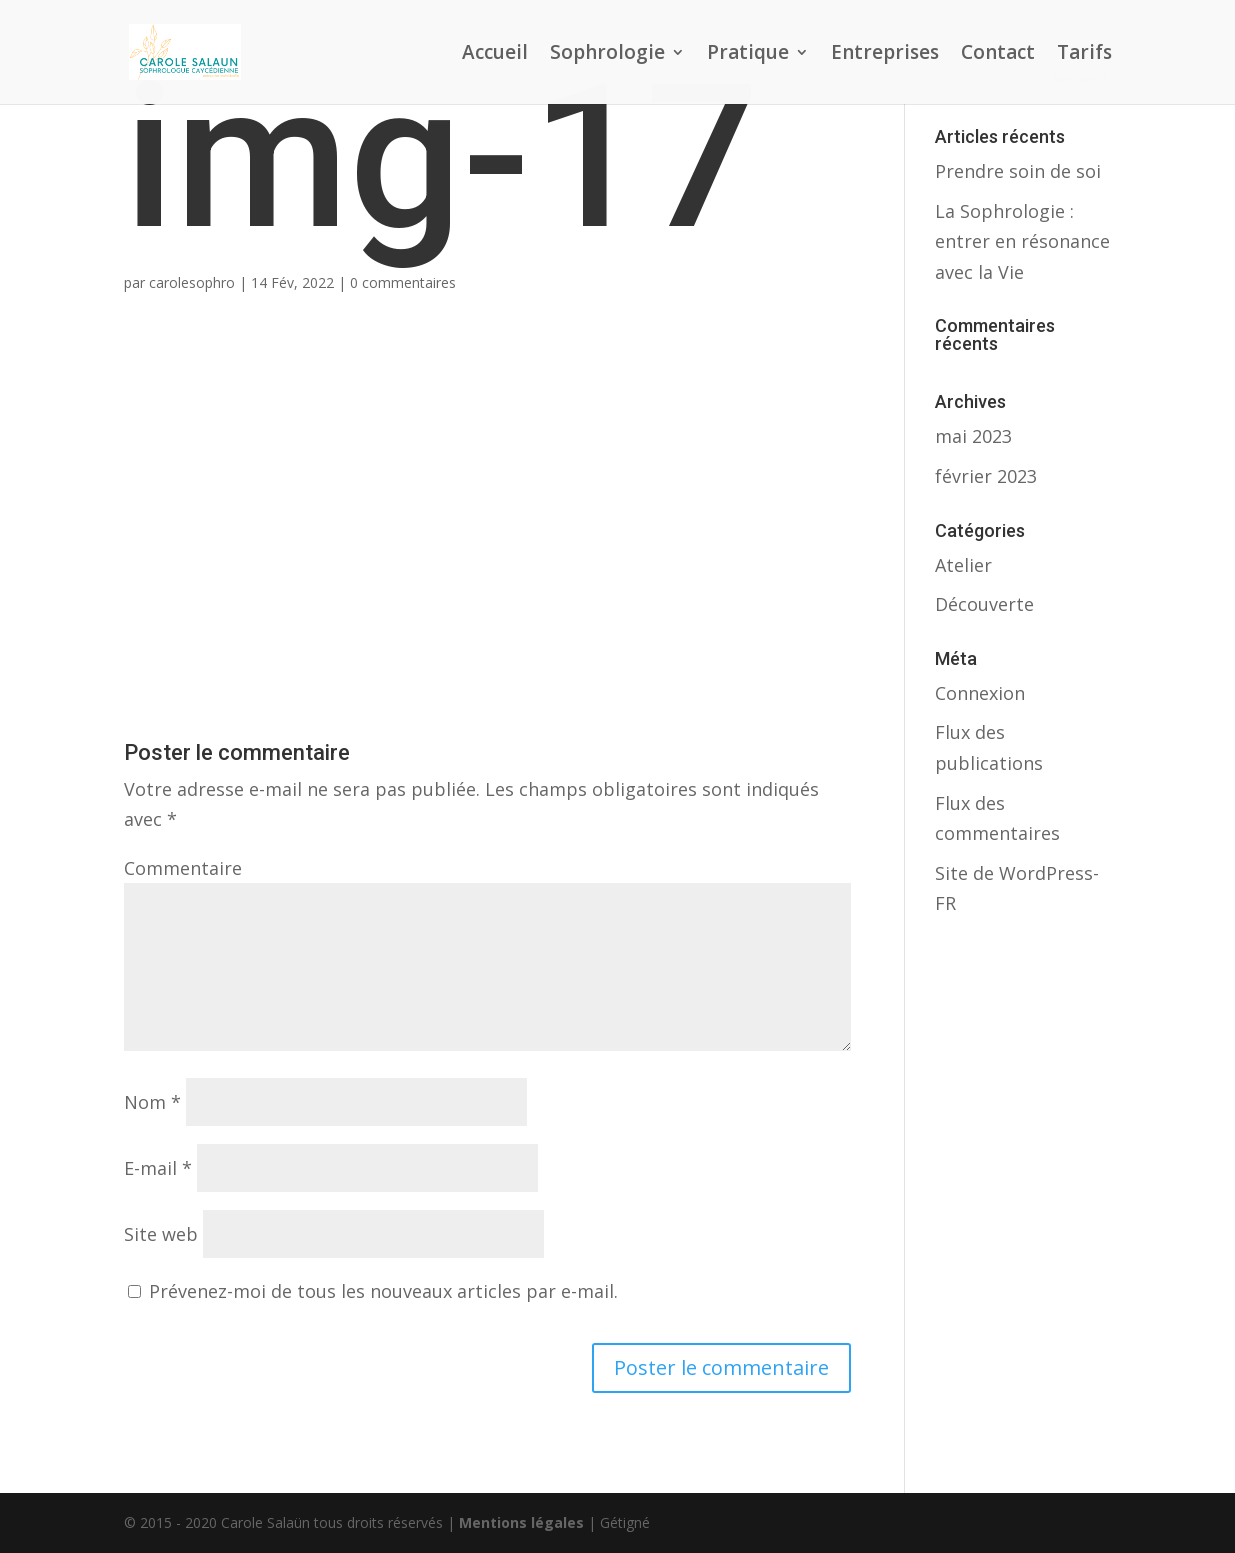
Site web (161, 1234)
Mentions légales (521, 1522)
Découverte (984, 604)
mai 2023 (973, 436)
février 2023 (986, 476)
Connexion (980, 693)
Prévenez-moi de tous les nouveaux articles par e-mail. (383, 1291)
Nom (152, 1102)
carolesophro (192, 282)
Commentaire (183, 868)
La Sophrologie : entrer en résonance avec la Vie (1022, 241)
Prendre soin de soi (1018, 171)
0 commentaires (403, 282)
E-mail (158, 1168)
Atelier (963, 565)
